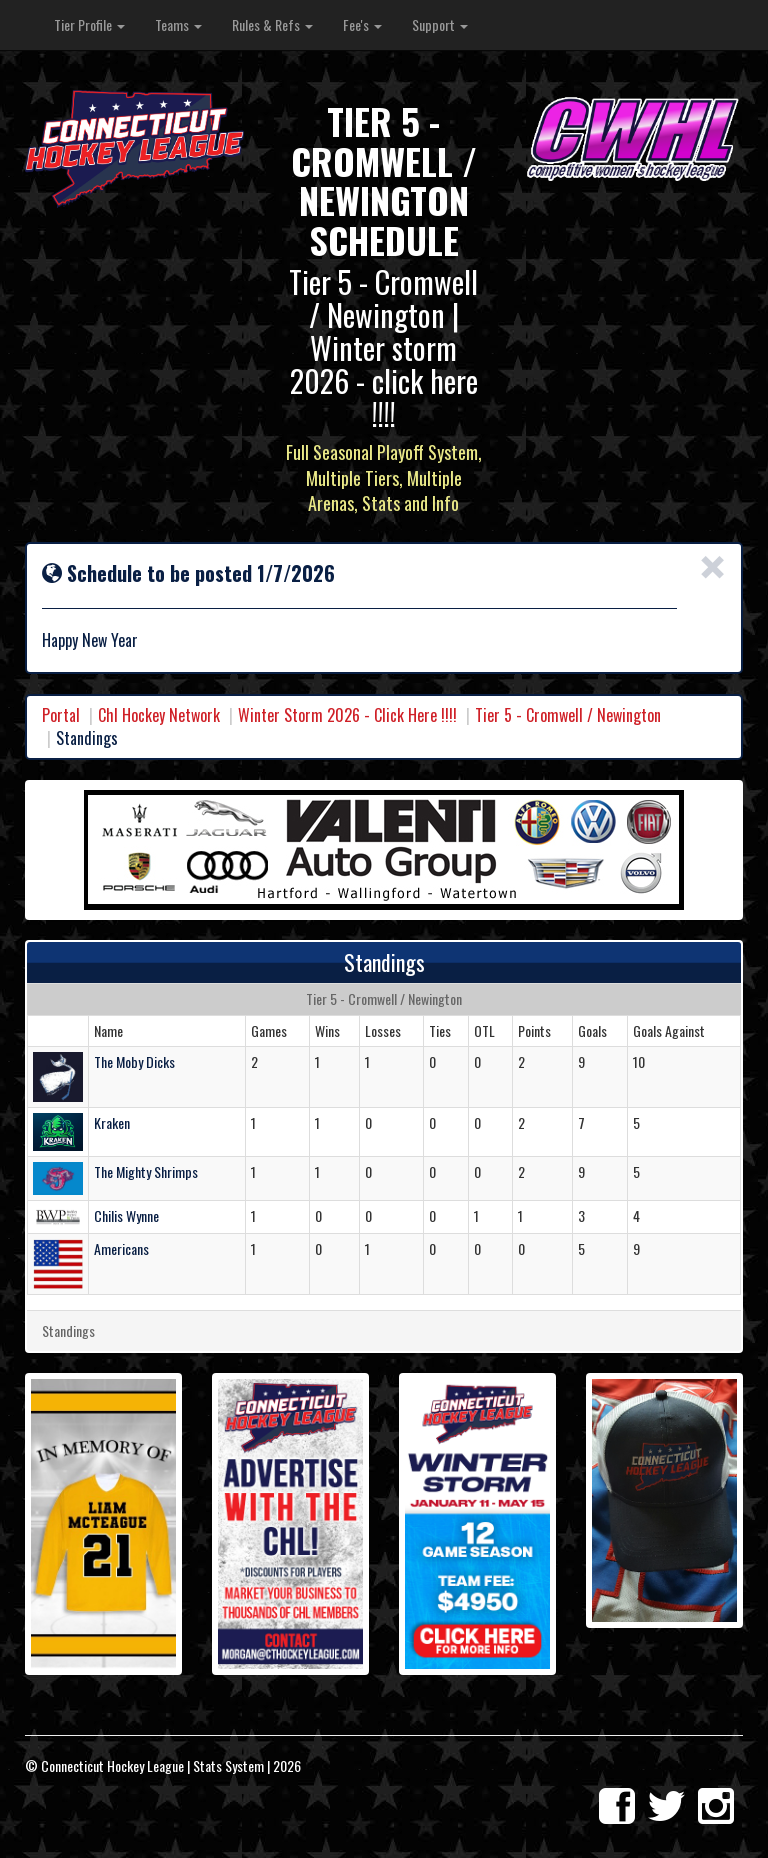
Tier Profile (89, 24)
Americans (121, 1248)
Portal (61, 715)
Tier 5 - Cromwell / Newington (568, 715)
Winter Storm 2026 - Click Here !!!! (347, 715)
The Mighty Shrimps (146, 1171)
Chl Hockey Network (159, 715)
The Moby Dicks (134, 1061)
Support (440, 24)
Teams (178, 24)
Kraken (112, 1122)
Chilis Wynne (126, 1215)
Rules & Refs (272, 24)
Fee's (362, 24)
